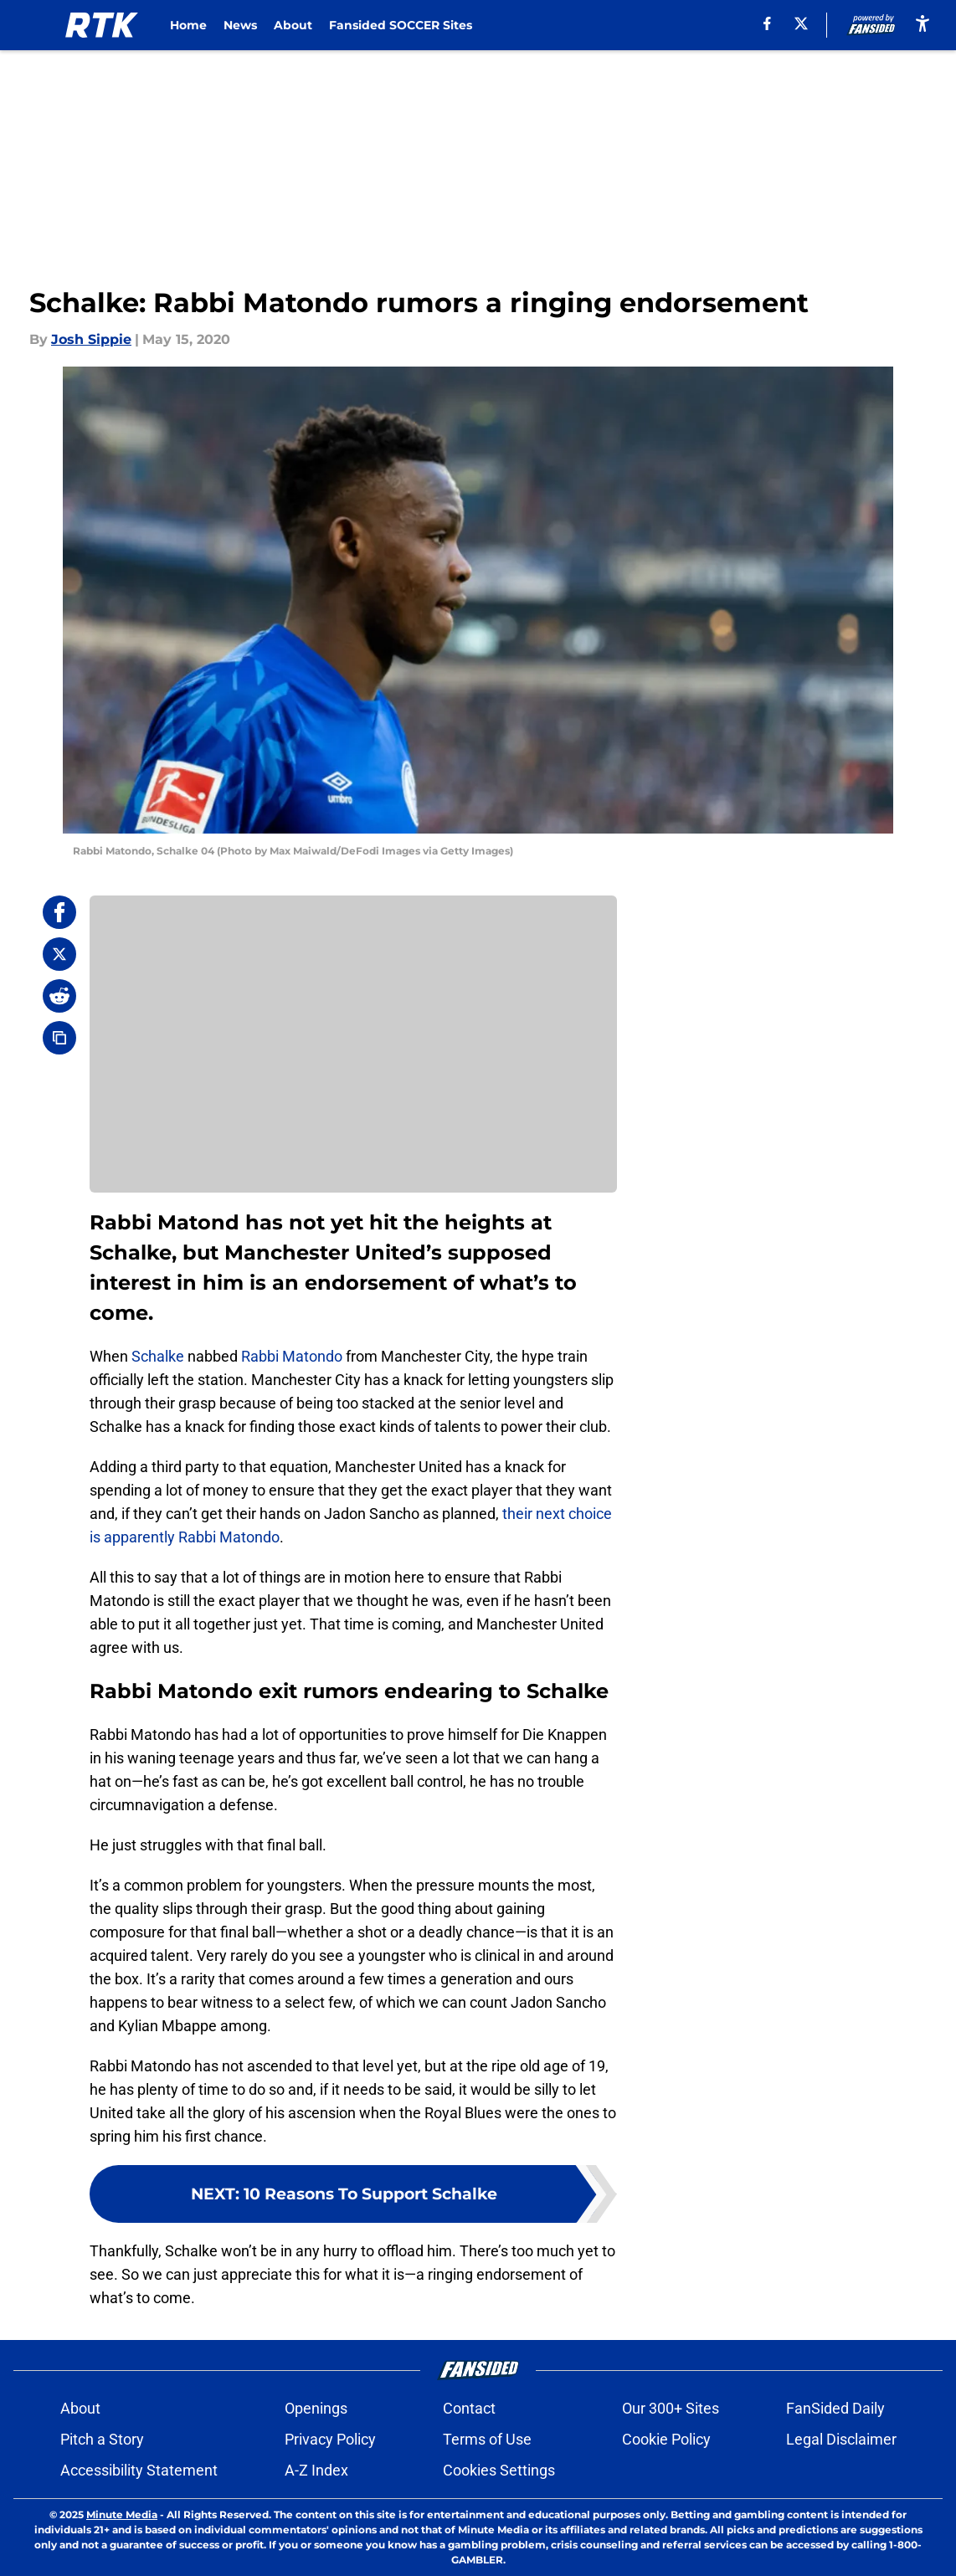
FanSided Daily (835, 2408)
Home (188, 25)
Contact (469, 2408)
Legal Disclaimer (841, 2439)
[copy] (59, 1038)
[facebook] (767, 23)
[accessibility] (922, 23)
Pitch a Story (102, 2439)
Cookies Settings (499, 2470)
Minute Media (121, 2514)
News (240, 25)
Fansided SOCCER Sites (400, 25)
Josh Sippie (91, 339)
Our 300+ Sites (670, 2408)
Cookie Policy (666, 2439)
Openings (316, 2408)
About (293, 25)
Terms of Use (487, 2439)
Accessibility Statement (139, 2470)
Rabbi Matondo (291, 1356)
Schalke (157, 1356)
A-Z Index (316, 2470)
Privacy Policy (330, 2439)
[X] (801, 23)
